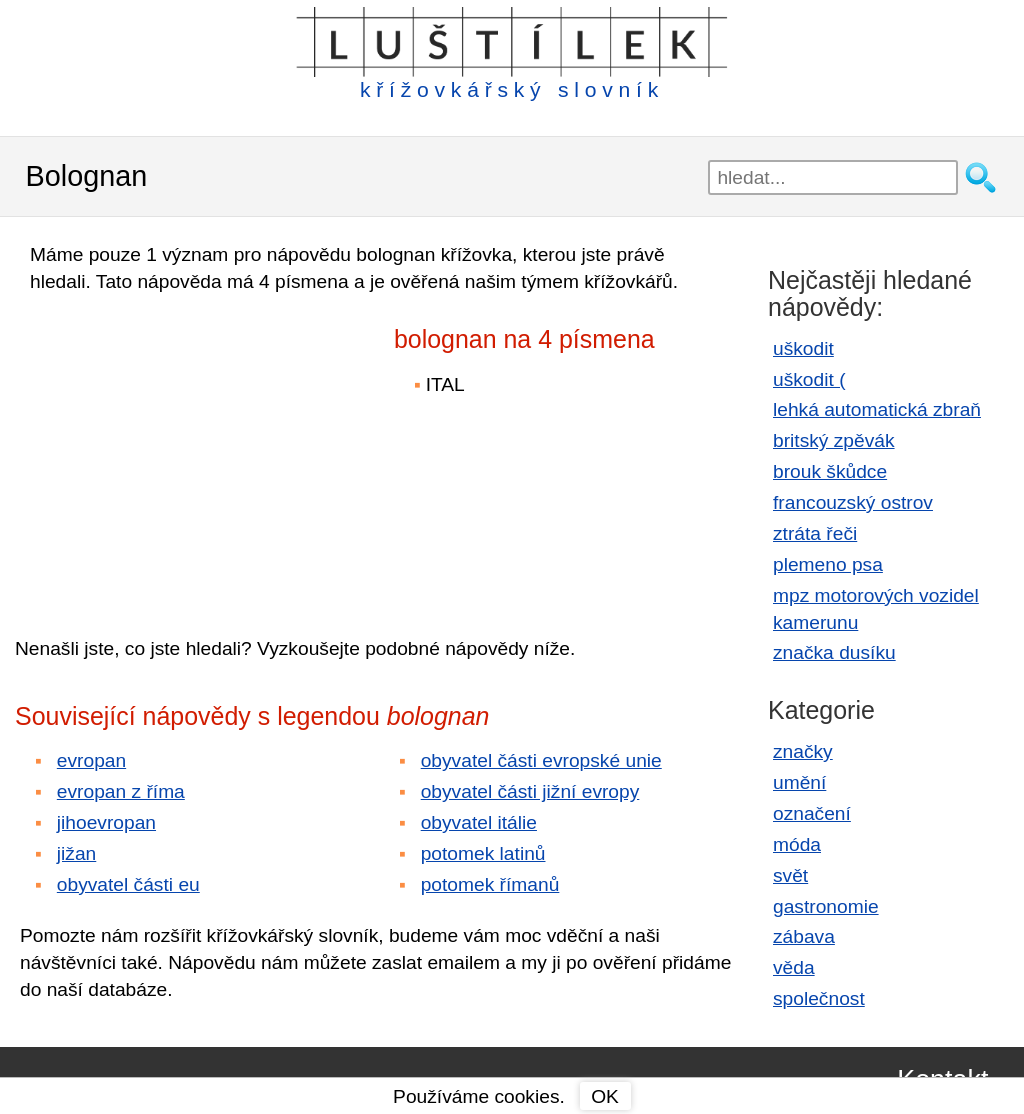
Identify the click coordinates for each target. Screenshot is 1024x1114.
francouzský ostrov (853, 502)
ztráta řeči (815, 533)
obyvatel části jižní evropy (530, 791)
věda (794, 967)
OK (605, 1096)
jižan (76, 853)
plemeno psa (828, 564)
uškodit (803, 348)
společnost (819, 998)
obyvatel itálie (479, 822)
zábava (804, 936)
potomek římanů (490, 884)
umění (799, 782)
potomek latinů (483, 853)
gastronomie (826, 906)
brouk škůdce (830, 471)
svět (790, 875)
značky (803, 751)
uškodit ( (809, 379)
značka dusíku (834, 652)
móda (797, 844)
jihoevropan (106, 822)
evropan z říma (121, 791)
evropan (91, 760)
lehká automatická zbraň (877, 409)
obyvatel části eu (128, 884)
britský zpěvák (834, 440)
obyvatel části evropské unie (541, 760)
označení (812, 813)
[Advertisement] (190, 451)
